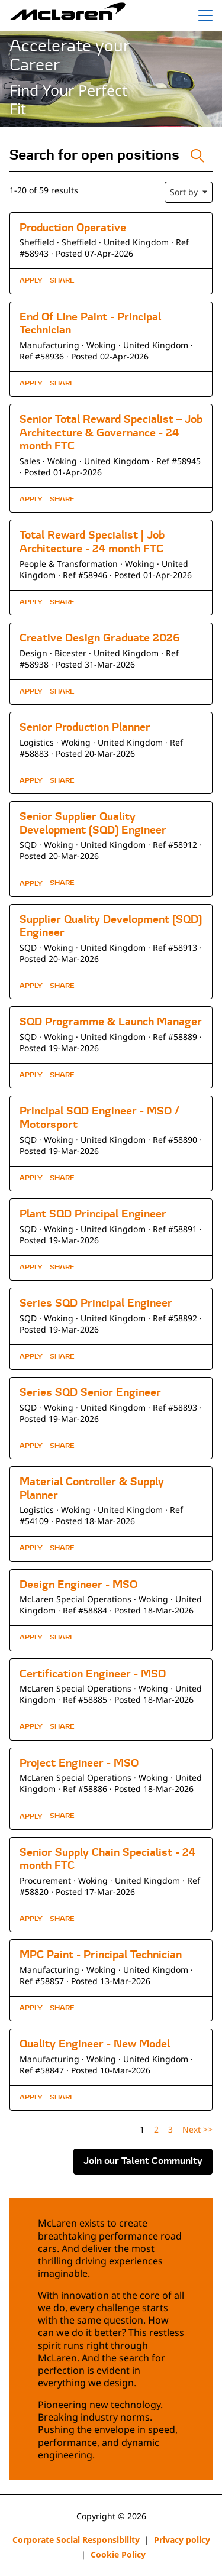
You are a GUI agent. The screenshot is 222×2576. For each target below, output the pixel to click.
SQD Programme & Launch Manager (111, 1022)
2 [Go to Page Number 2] (156, 2129)
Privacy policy (182, 2539)
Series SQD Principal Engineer (96, 1304)
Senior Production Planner (85, 728)
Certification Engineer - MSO (93, 1674)
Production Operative (73, 228)
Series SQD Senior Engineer (90, 1393)
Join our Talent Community (142, 2161)
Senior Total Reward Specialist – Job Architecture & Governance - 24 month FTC (111, 433)
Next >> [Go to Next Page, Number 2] (197, 2129)
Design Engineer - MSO (78, 1585)
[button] (62, 281)
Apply (31, 280)
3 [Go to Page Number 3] (170, 2129)
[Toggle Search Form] (197, 156)
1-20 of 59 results (43, 190)
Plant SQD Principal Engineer (93, 1214)
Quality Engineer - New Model (95, 2044)
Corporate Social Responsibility (76, 2539)
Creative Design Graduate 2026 (100, 638)
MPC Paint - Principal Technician (101, 1955)
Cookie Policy (118, 2554)
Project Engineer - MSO (79, 1764)
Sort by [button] (184, 191)
